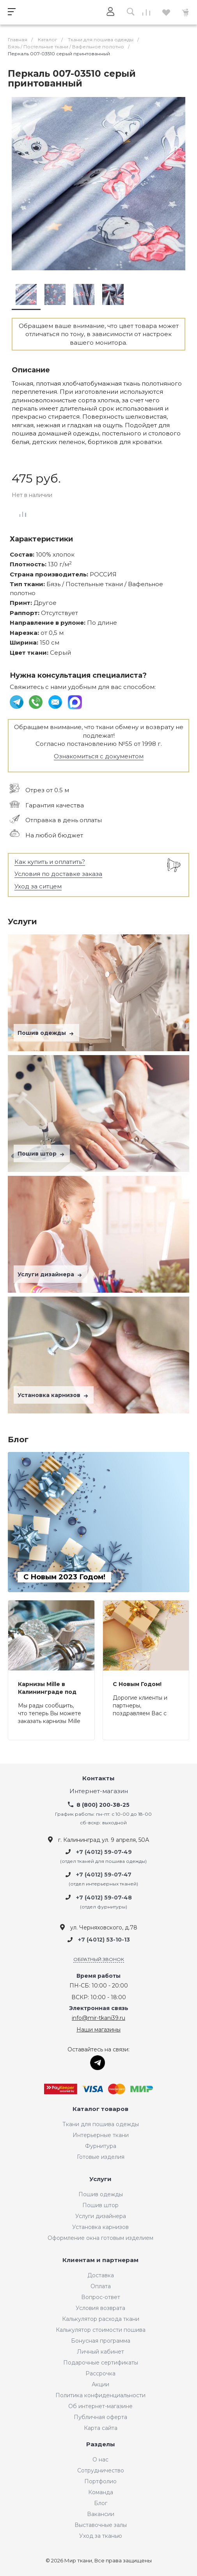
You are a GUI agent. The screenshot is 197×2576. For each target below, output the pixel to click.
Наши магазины (98, 2029)
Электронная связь (98, 2008)
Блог (100, 2503)
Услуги (100, 2179)
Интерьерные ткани (101, 2135)
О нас (100, 2459)
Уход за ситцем (38, 886)
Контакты (98, 1778)
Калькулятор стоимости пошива (101, 2329)
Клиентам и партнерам (100, 2260)
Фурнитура (100, 2146)
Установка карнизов (54, 1395)
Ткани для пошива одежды (100, 2124)
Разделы (100, 2444)
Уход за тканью (100, 2535)
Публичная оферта (100, 2417)
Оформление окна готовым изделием (100, 2237)
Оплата (101, 2286)
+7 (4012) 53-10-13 (104, 1939)
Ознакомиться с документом (99, 756)
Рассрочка (100, 2373)
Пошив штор (42, 1153)
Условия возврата (100, 2308)
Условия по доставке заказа (58, 873)
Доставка (100, 2275)
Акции (100, 2384)
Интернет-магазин (98, 1791)
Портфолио (100, 2481)
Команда (100, 2492)
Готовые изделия (100, 2156)
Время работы (98, 1976)
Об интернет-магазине (100, 2406)
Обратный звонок (98, 1959)
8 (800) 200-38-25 (103, 1804)
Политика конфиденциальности (100, 2395)
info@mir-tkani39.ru (98, 2017)
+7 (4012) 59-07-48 (104, 1897)
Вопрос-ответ (100, 2297)
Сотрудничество (100, 2470)
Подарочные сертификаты (100, 2362)
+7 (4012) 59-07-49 (104, 1851)
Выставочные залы (101, 2524)
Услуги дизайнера (50, 1274)
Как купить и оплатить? (49, 861)
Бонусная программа (100, 2340)
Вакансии (100, 2514)
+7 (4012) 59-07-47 (103, 1874)
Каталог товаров (100, 2109)
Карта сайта (100, 2428)
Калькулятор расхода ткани (100, 2318)
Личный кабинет (100, 2351)
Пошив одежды (46, 1032)
